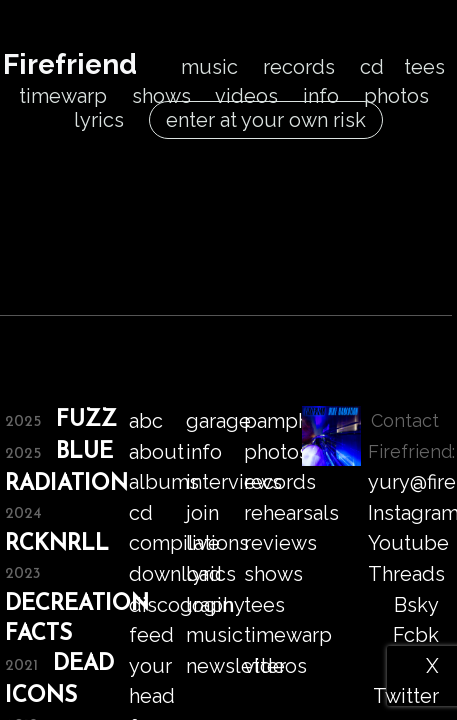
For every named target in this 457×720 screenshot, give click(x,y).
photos (396, 96)
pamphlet (289, 421)
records (299, 67)
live (203, 543)
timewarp (63, 96)
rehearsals (291, 513)
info (321, 96)
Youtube (408, 543)
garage (218, 421)
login (209, 605)
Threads (406, 574)
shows (161, 96)
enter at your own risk (266, 120)
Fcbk (416, 635)
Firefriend (70, 64)
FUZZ (86, 420)
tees (424, 67)
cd (372, 67)
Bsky (416, 605)
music (209, 67)
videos (246, 96)
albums (164, 482)
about (156, 452)
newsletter (236, 666)
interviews (234, 482)
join (202, 513)
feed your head (152, 665)
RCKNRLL (57, 544)
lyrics (99, 120)
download (175, 574)
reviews (280, 543)
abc (146, 421)
